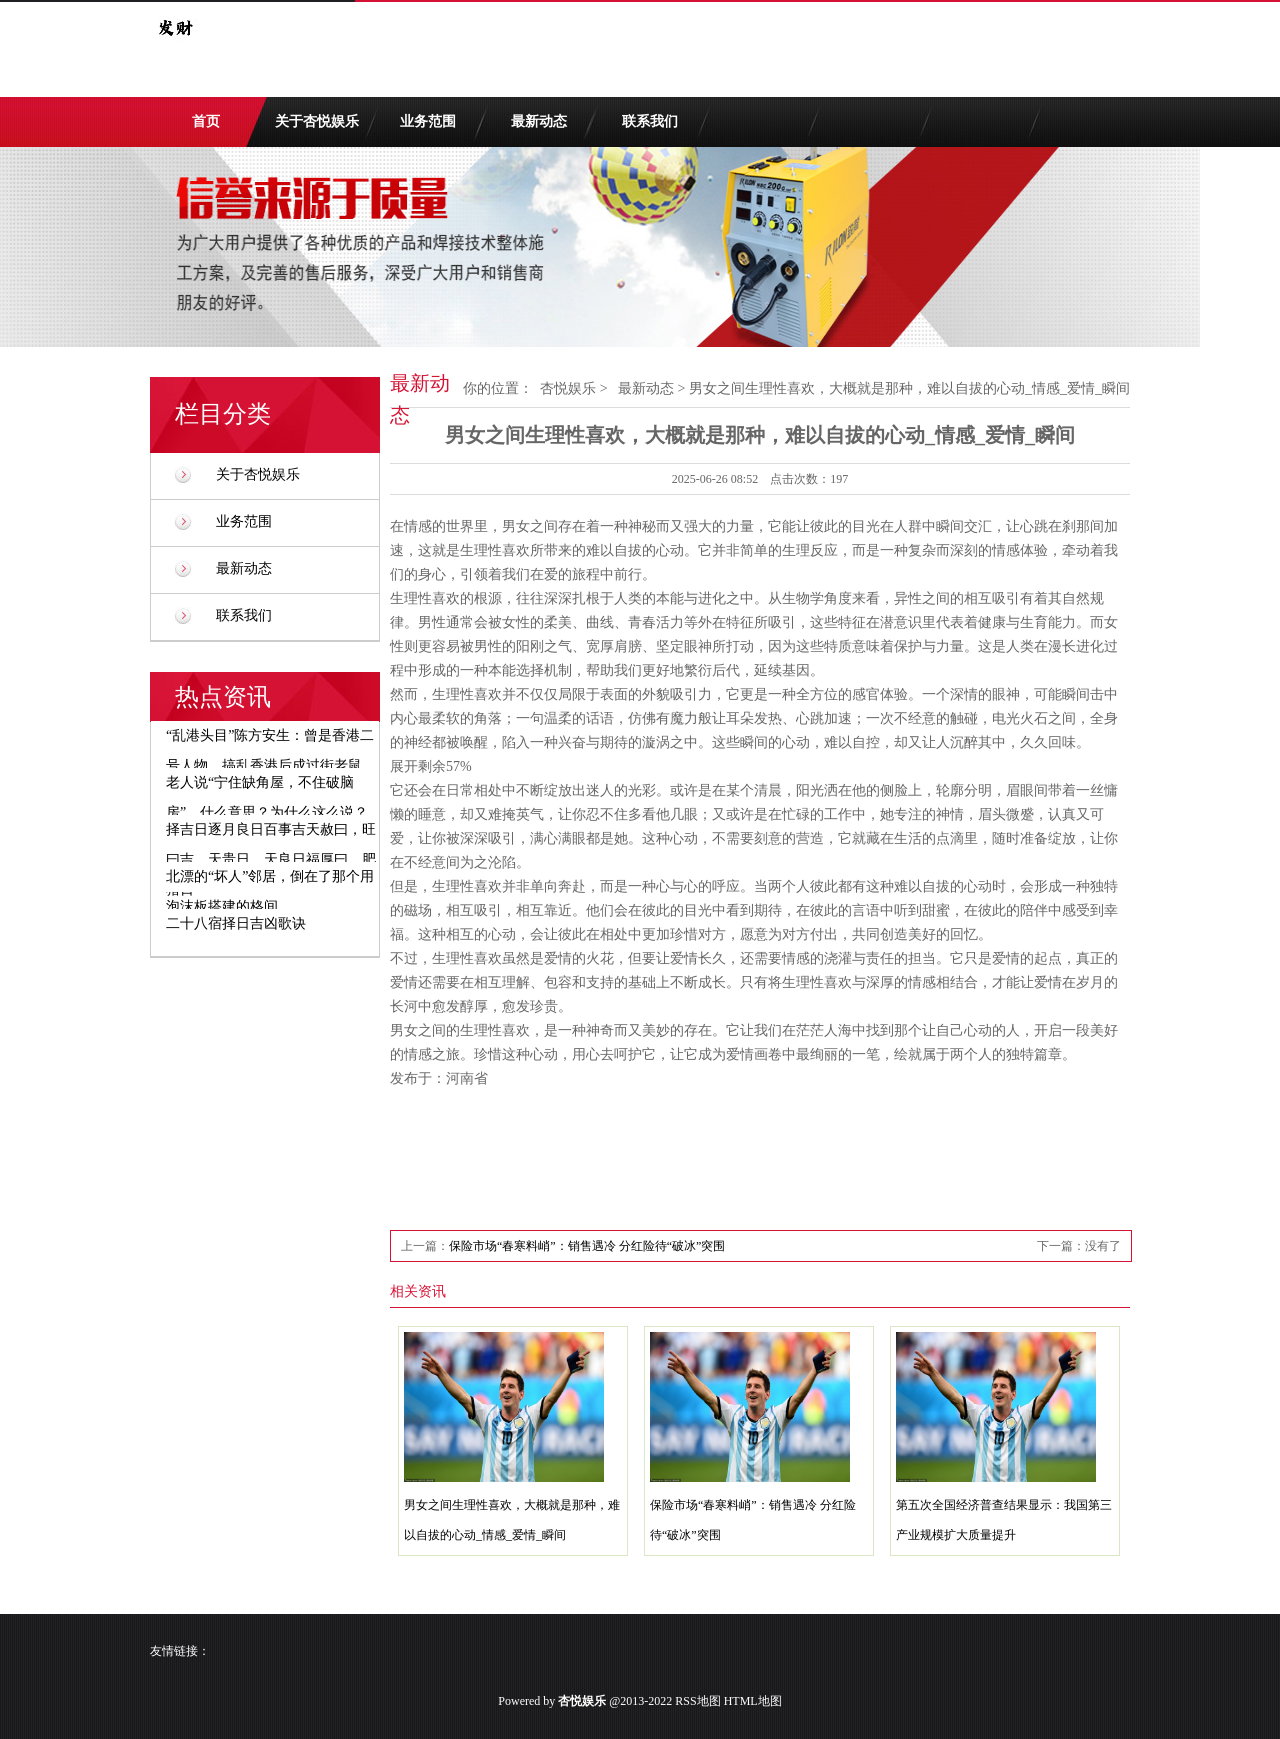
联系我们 (650, 121)
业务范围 (428, 121)
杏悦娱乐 (568, 388)
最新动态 (539, 121)
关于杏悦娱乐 (317, 121)
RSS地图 (697, 1701)
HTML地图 (753, 1701)
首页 (206, 121)
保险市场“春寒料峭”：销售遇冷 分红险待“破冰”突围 (587, 1246)
